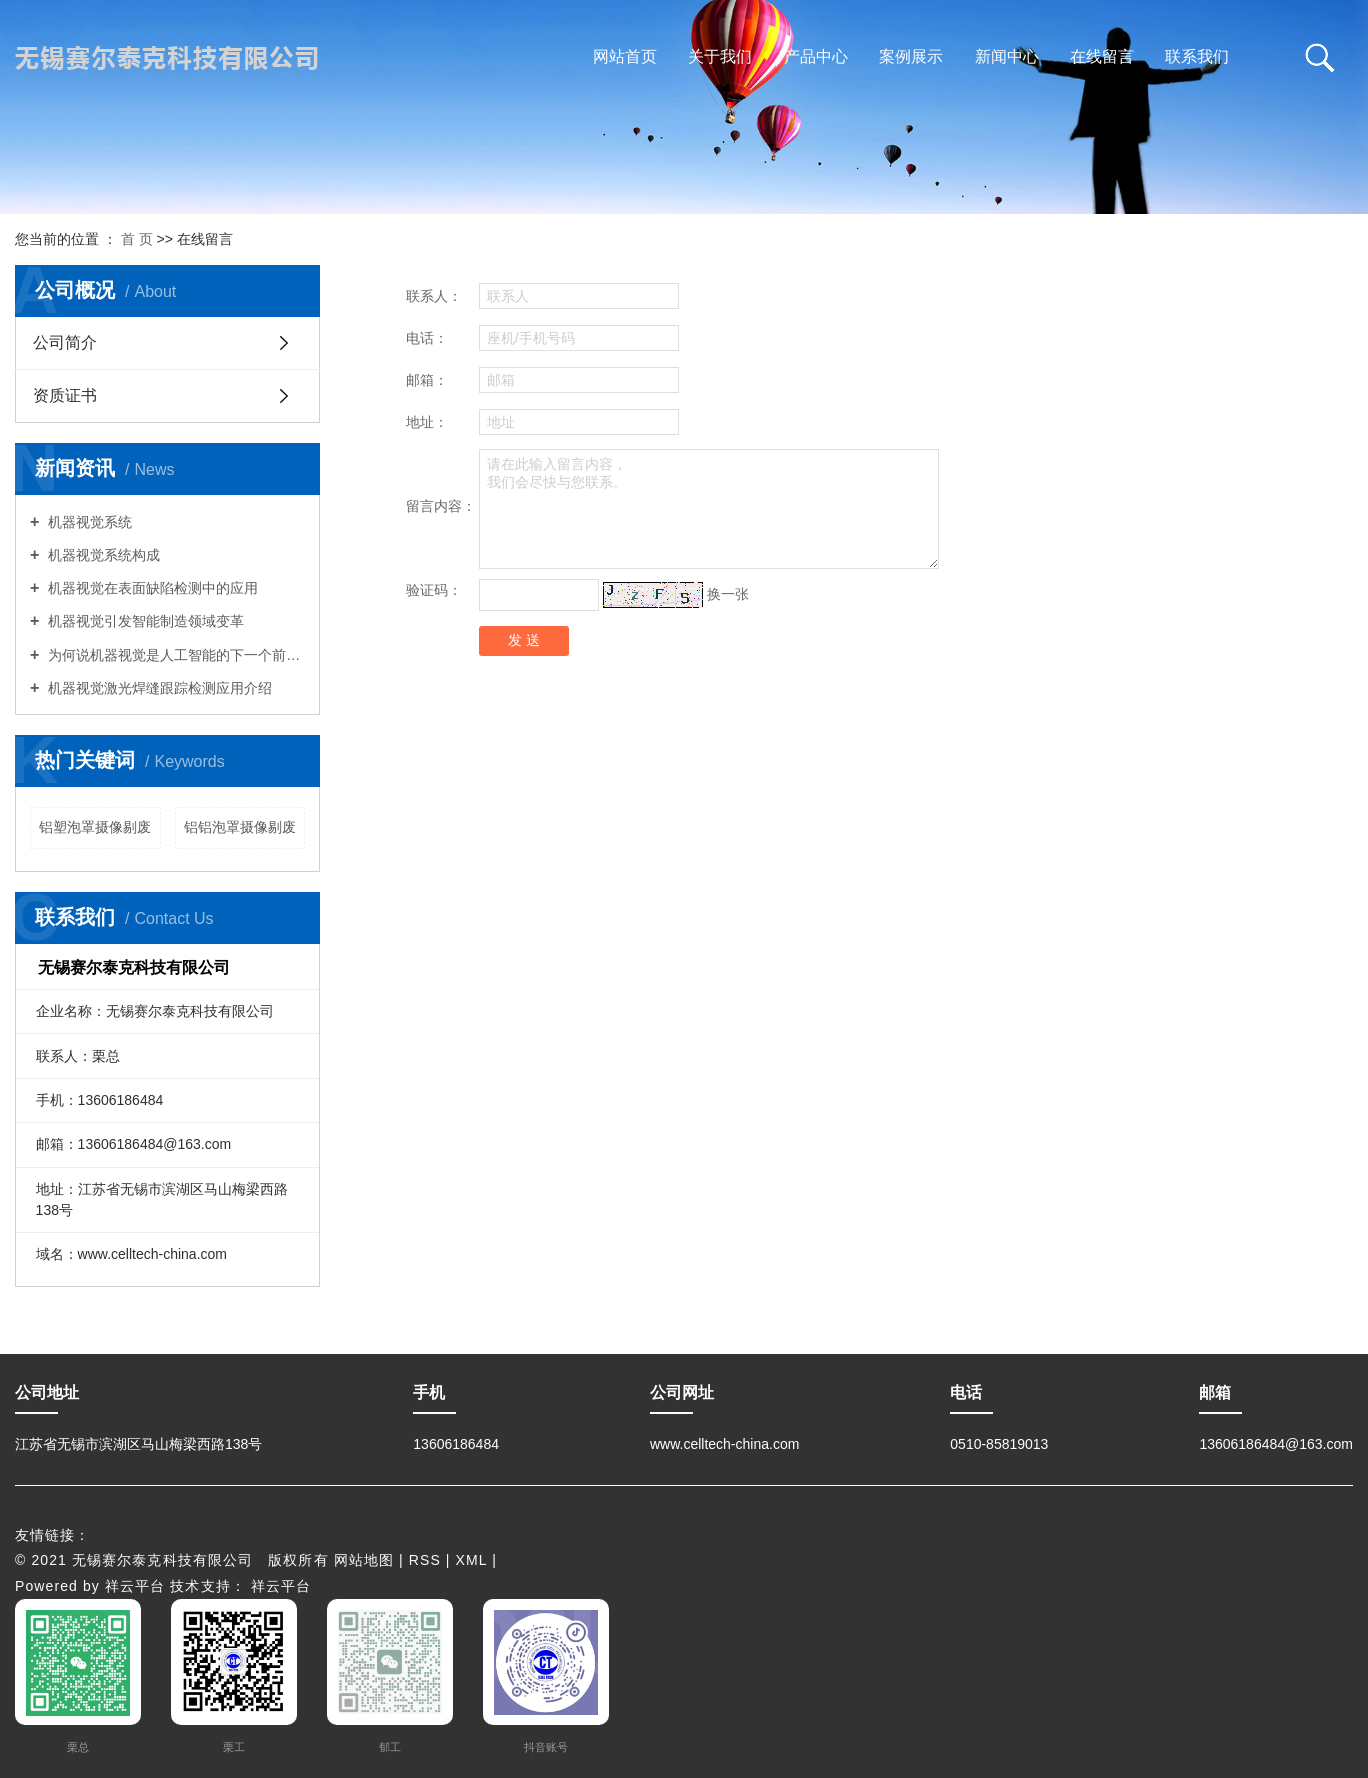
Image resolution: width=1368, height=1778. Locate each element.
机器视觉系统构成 (102, 555)
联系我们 (1197, 56)
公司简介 (65, 342)
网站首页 (625, 56)
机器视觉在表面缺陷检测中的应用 (151, 588)
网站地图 (364, 1560)
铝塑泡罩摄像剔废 (95, 827)
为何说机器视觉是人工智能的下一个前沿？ (174, 655)
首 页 (137, 239)
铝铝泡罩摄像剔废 (240, 827)
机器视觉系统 (88, 522)
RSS (425, 1560)
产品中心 (816, 56)
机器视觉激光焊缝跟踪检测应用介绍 (158, 688)
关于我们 (720, 56)
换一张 (728, 593)
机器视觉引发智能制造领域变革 (144, 621)
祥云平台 (135, 1586)
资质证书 (65, 395)
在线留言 (1102, 56)
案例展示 (911, 56)
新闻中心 (1007, 56)
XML (472, 1560)
